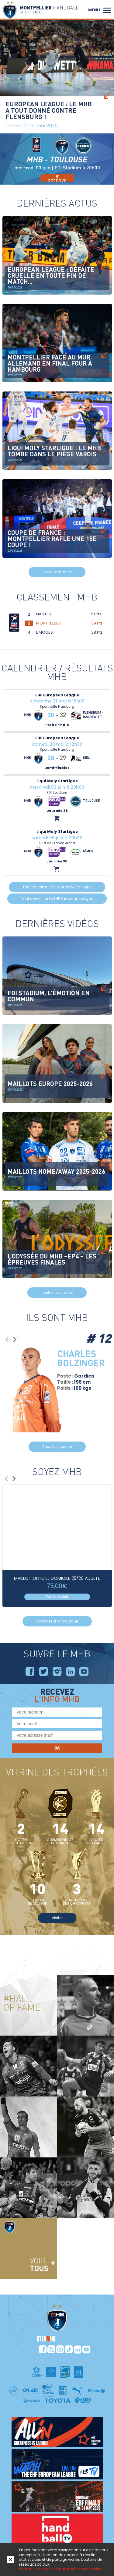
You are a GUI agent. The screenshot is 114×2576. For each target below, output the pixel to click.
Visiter (57, 1917)
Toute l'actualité (57, 572)
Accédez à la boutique (57, 1621)
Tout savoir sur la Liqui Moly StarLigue (57, 887)
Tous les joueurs (57, 1446)
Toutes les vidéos (57, 1292)
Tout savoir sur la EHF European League (57, 898)
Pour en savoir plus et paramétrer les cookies (60, 2568)
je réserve (57, 179)
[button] (107, 9)
